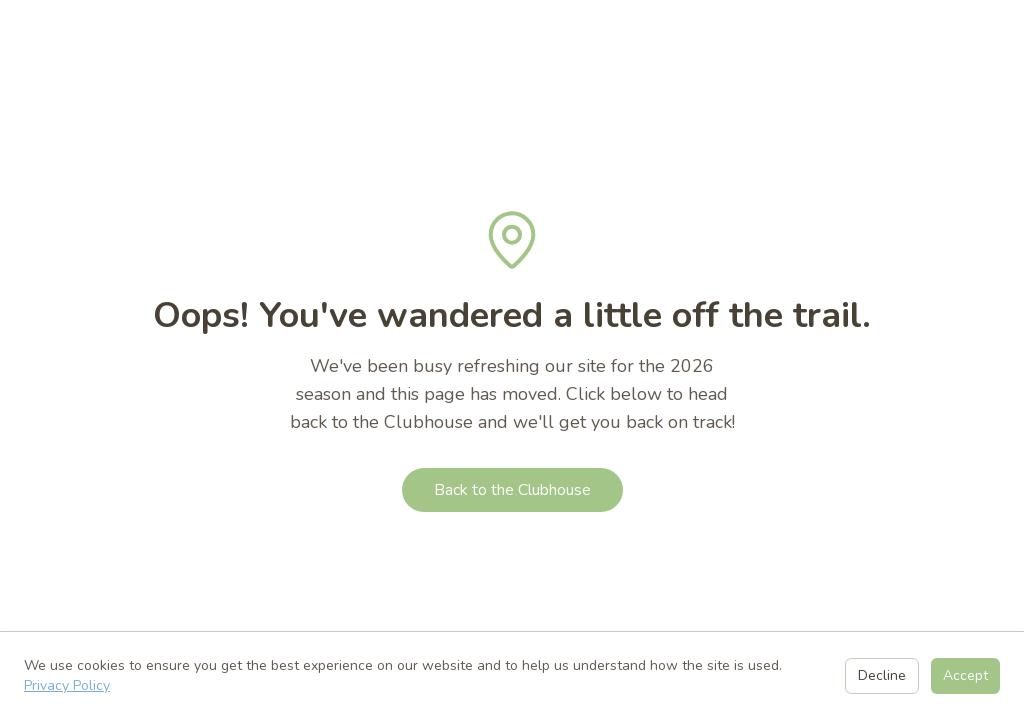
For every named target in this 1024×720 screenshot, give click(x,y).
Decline (882, 675)
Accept (965, 675)
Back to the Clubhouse (512, 490)
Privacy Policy (67, 685)
